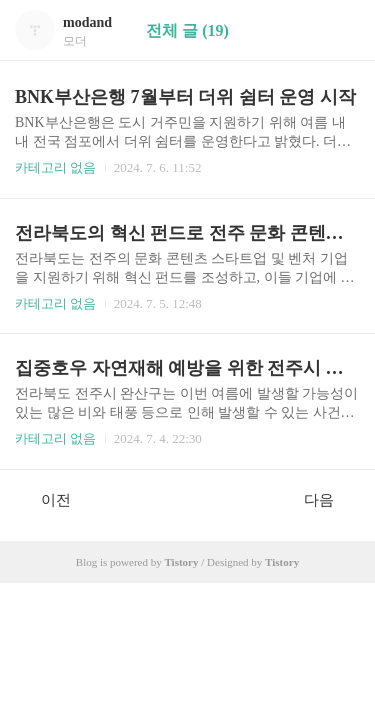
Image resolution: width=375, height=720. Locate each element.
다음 (329, 499)
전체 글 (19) (187, 30)
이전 (45, 499)
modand (87, 22)
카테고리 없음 (55, 167)
